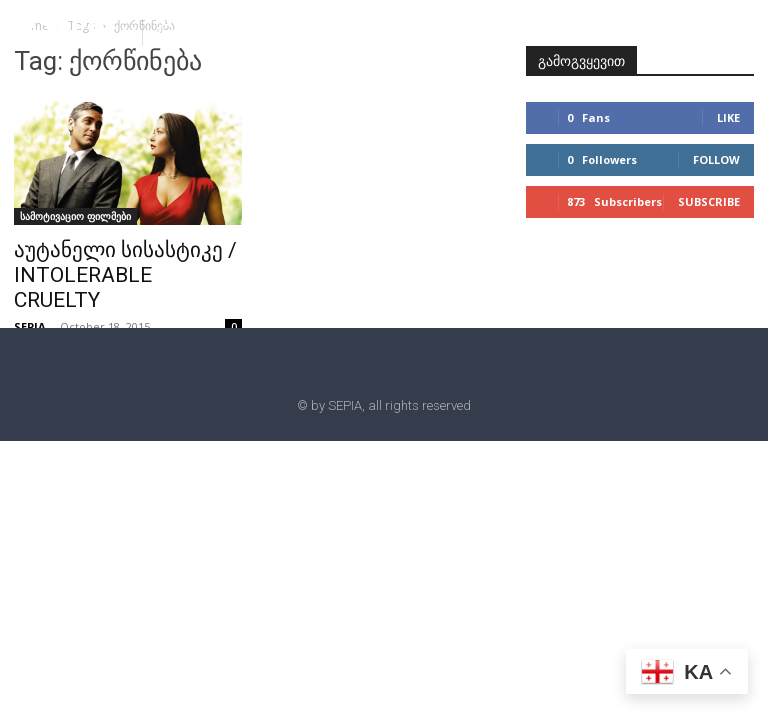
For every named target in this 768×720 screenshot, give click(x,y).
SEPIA (30, 326)
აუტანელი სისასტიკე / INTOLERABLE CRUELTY (125, 275)
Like (728, 117)
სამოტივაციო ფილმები (75, 216)
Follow (716, 159)
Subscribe (709, 201)
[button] (166, 31)
